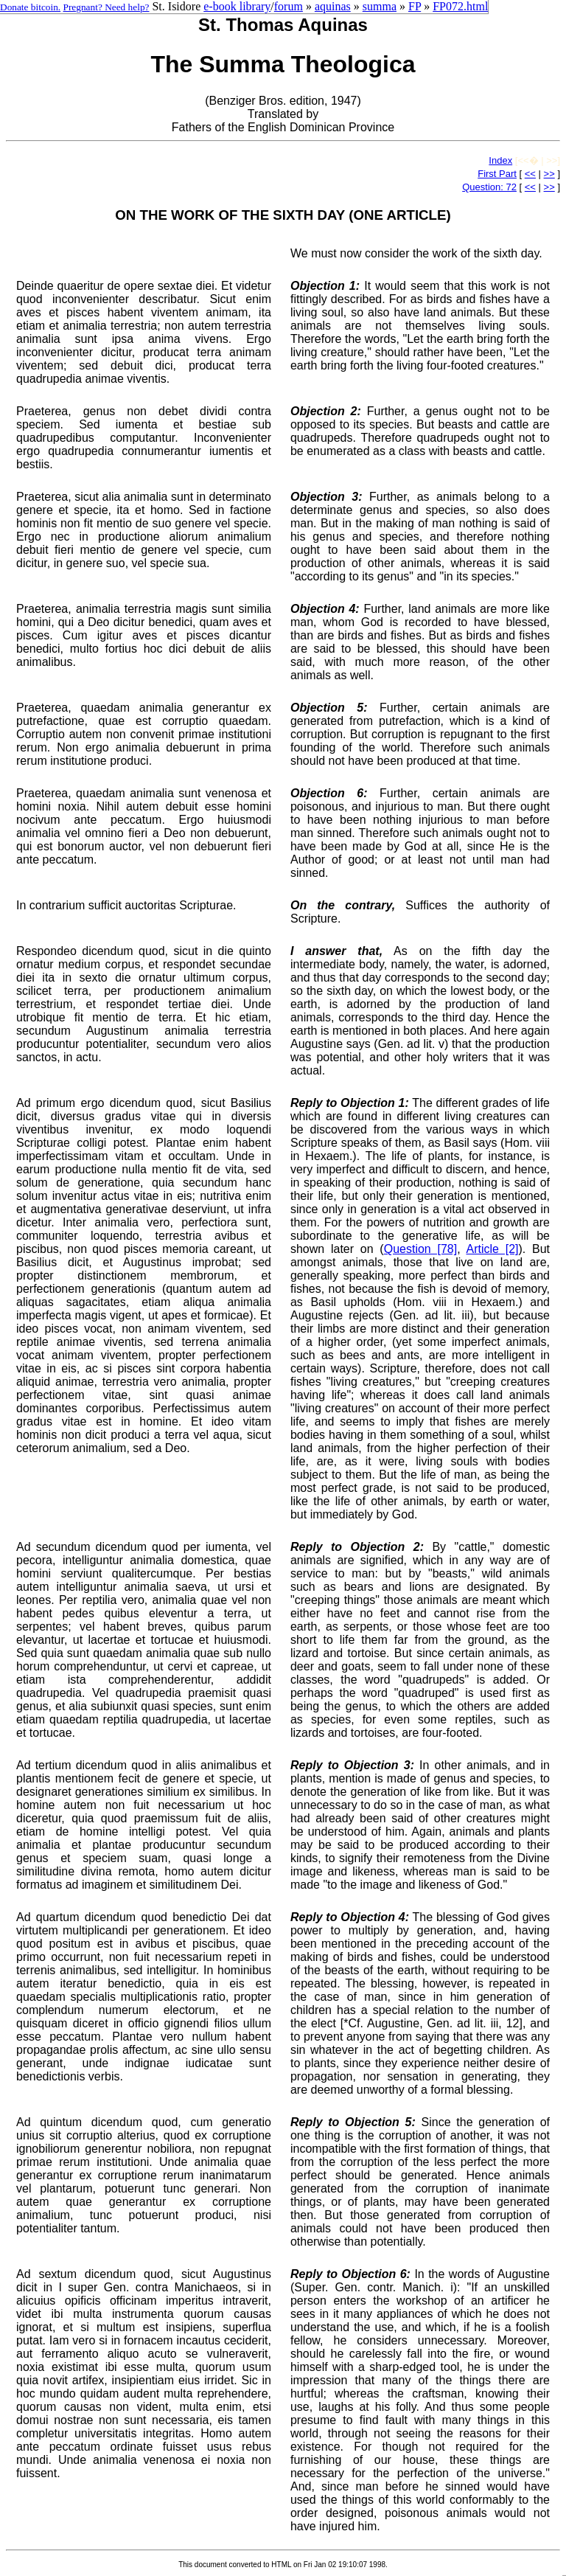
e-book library (236, 6)
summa (379, 6)
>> (549, 173)
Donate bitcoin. (30, 7)
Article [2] (492, 1249)
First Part (497, 173)
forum (288, 6)
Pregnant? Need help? (106, 7)
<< (530, 173)
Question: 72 (489, 186)
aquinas (333, 6)
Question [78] (420, 1249)
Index (500, 160)
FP (414, 6)
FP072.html (460, 6)
